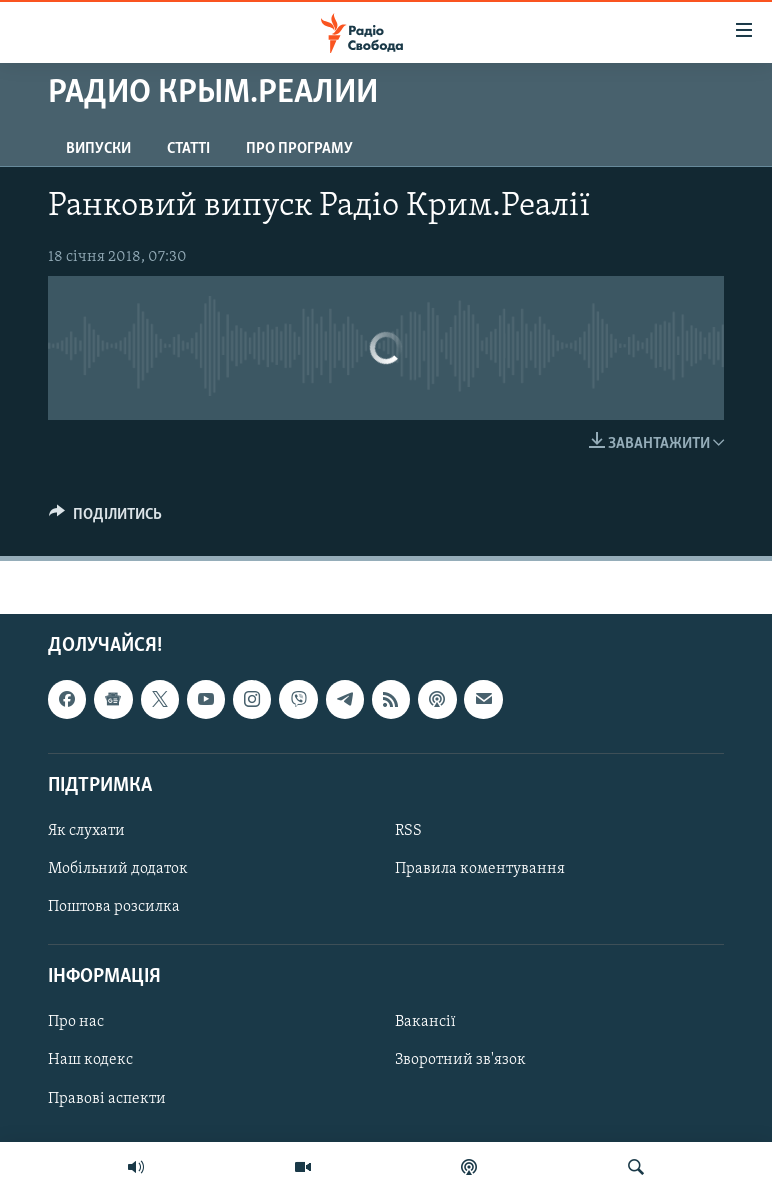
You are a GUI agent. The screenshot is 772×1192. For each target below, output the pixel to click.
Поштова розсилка (114, 907)
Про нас (76, 1023)
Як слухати (86, 831)
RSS (408, 831)
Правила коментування (480, 869)
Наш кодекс (90, 1061)
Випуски (98, 149)
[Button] (105, 519)
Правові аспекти (107, 1099)
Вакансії (425, 1023)
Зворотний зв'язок (460, 1061)
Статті (188, 149)
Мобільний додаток (118, 869)
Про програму (299, 149)
